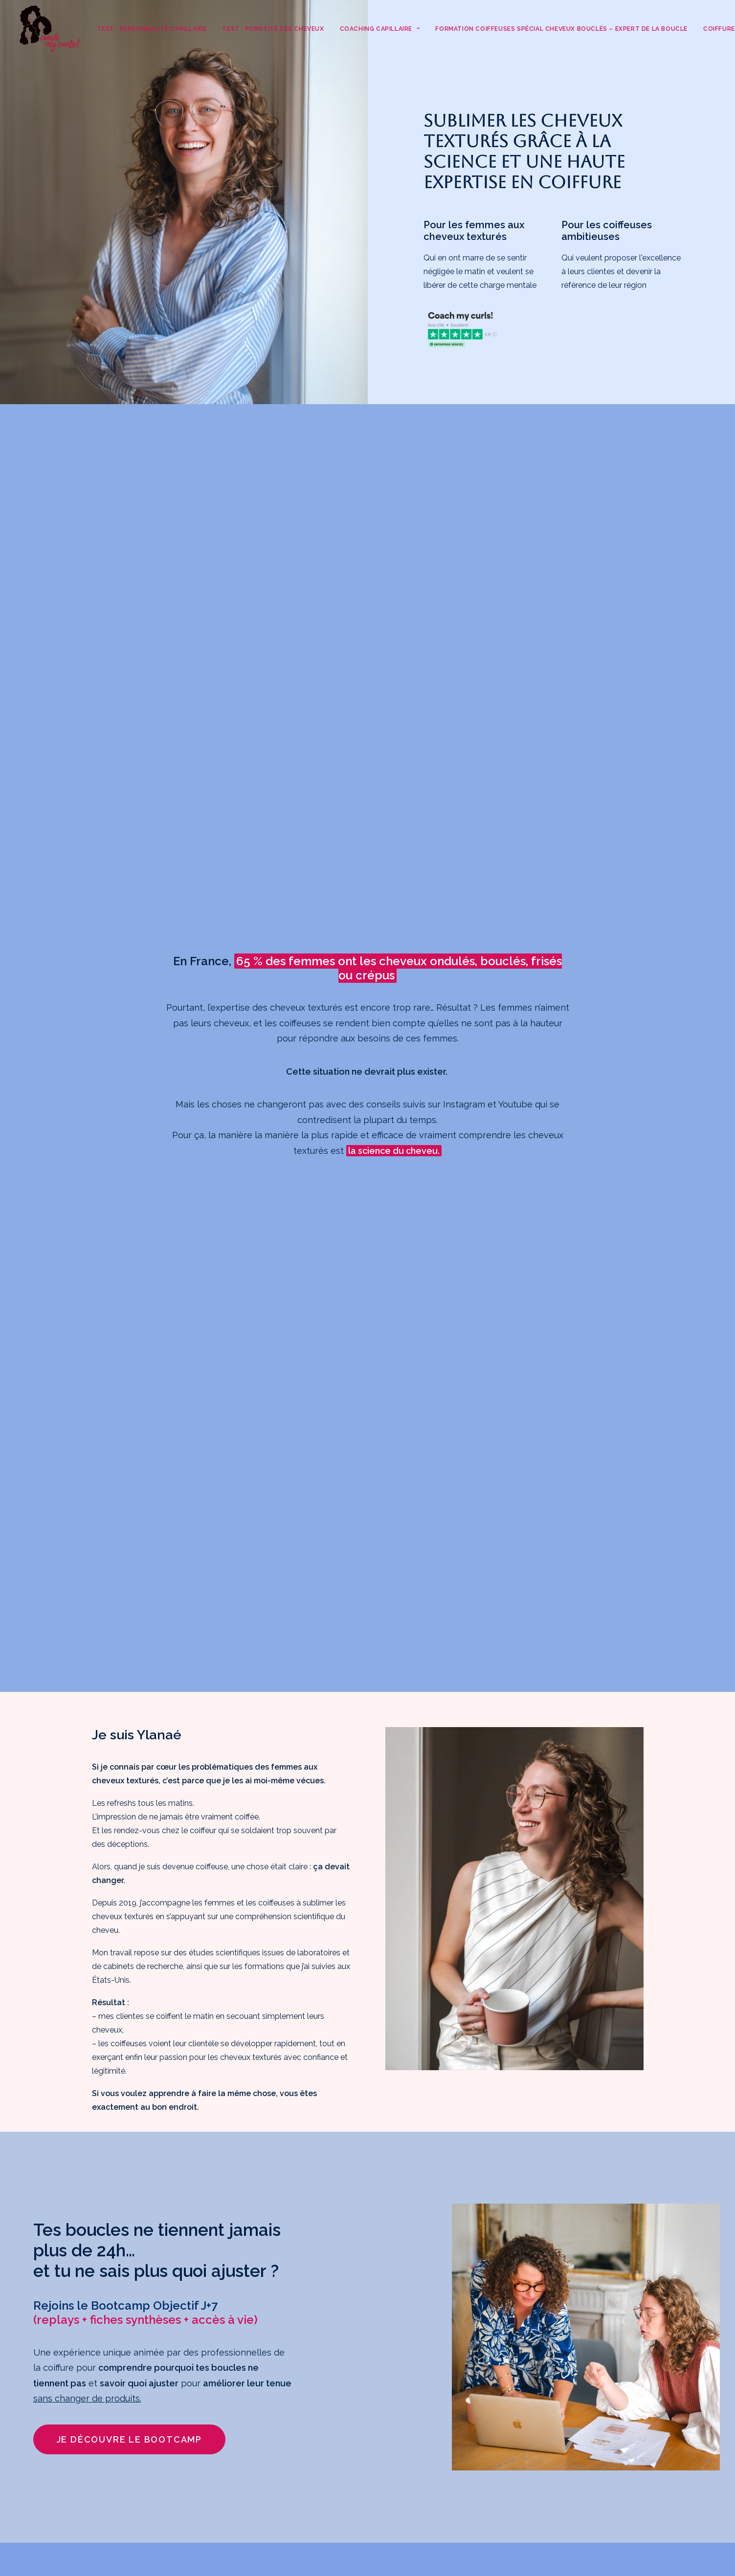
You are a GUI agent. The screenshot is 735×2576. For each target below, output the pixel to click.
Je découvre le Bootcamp (129, 1409)
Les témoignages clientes (552, 2334)
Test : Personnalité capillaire (151, 28)
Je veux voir (142, 1982)
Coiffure (515, 2389)
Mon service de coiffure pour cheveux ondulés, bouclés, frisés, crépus (565, 2416)
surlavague (193, 2497)
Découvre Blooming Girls (551, 2320)
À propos (518, 2457)
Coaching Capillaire (380, 28)
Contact (516, 2484)
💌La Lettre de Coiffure (548, 2443)
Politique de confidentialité (549, 2512)
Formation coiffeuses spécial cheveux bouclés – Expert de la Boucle (561, 28)
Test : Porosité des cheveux (273, 28)
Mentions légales (532, 2498)
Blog (510, 2471)
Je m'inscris (139, 2470)
